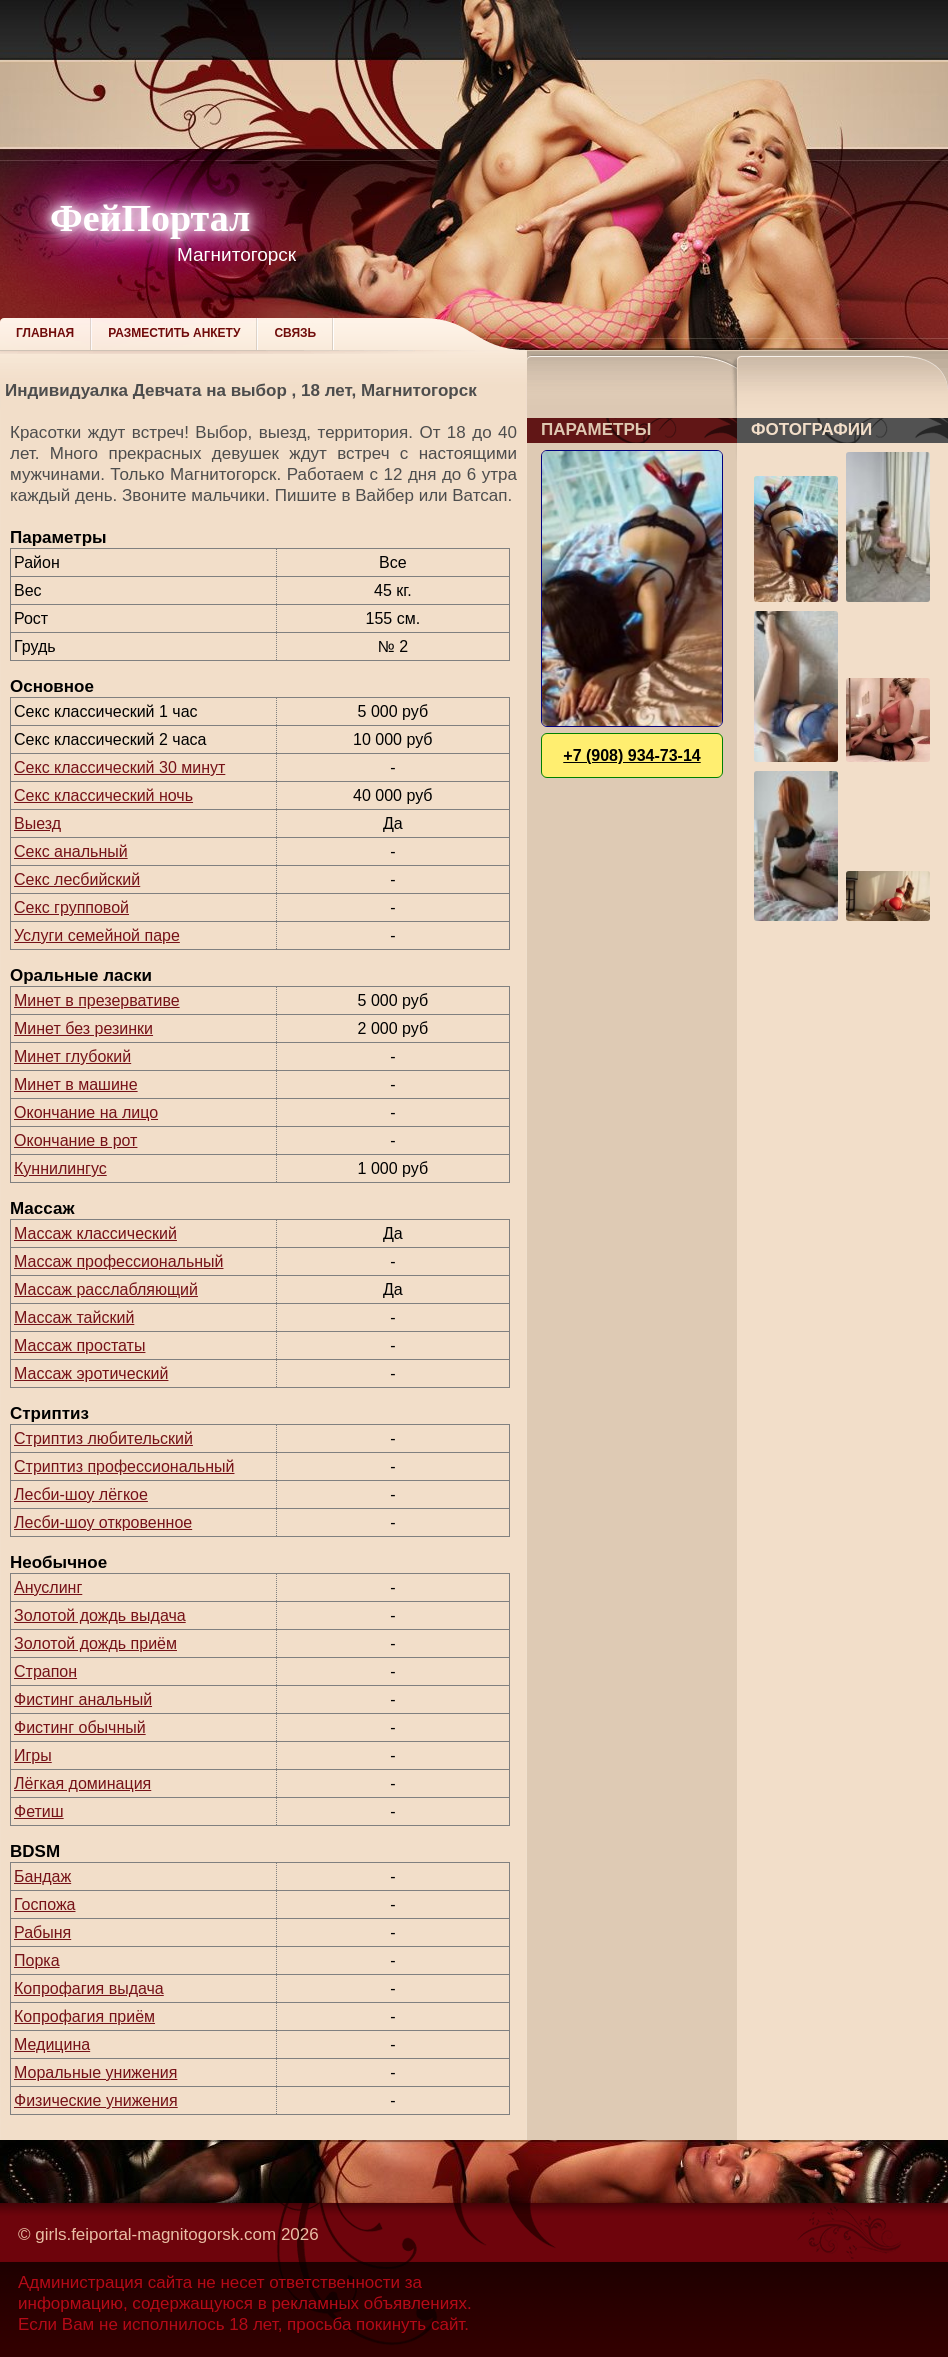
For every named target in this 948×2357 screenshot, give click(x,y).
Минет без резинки (83, 1028)
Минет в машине (76, 1084)
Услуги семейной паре (97, 935)
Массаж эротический (91, 1373)
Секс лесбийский (77, 879)
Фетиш (39, 1811)
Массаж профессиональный (119, 1261)
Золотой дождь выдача (100, 1615)
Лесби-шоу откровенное (103, 1522)
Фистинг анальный (83, 1699)
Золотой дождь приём (95, 1643)
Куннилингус (60, 1168)
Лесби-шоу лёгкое (81, 1494)
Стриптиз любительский (103, 1438)
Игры (33, 1755)
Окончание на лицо (86, 1112)
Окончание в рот (75, 1140)
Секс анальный (71, 851)
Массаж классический (95, 1233)
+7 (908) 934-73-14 (631, 755)
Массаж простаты (79, 1345)
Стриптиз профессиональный (124, 1466)
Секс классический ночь (103, 795)
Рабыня (42, 1932)
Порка (37, 1960)
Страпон (45, 1671)
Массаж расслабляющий (106, 1289)
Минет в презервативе (97, 1000)
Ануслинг (48, 1587)
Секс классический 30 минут (119, 767)
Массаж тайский (74, 1317)
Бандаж (42, 1876)
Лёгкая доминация (82, 1783)
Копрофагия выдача (89, 1988)
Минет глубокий (72, 1056)
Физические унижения (96, 2100)
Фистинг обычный (80, 1727)
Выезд (37, 823)
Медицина (52, 2044)
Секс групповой (71, 907)
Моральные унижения (95, 2072)
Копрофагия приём (84, 2016)
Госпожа (44, 1904)
